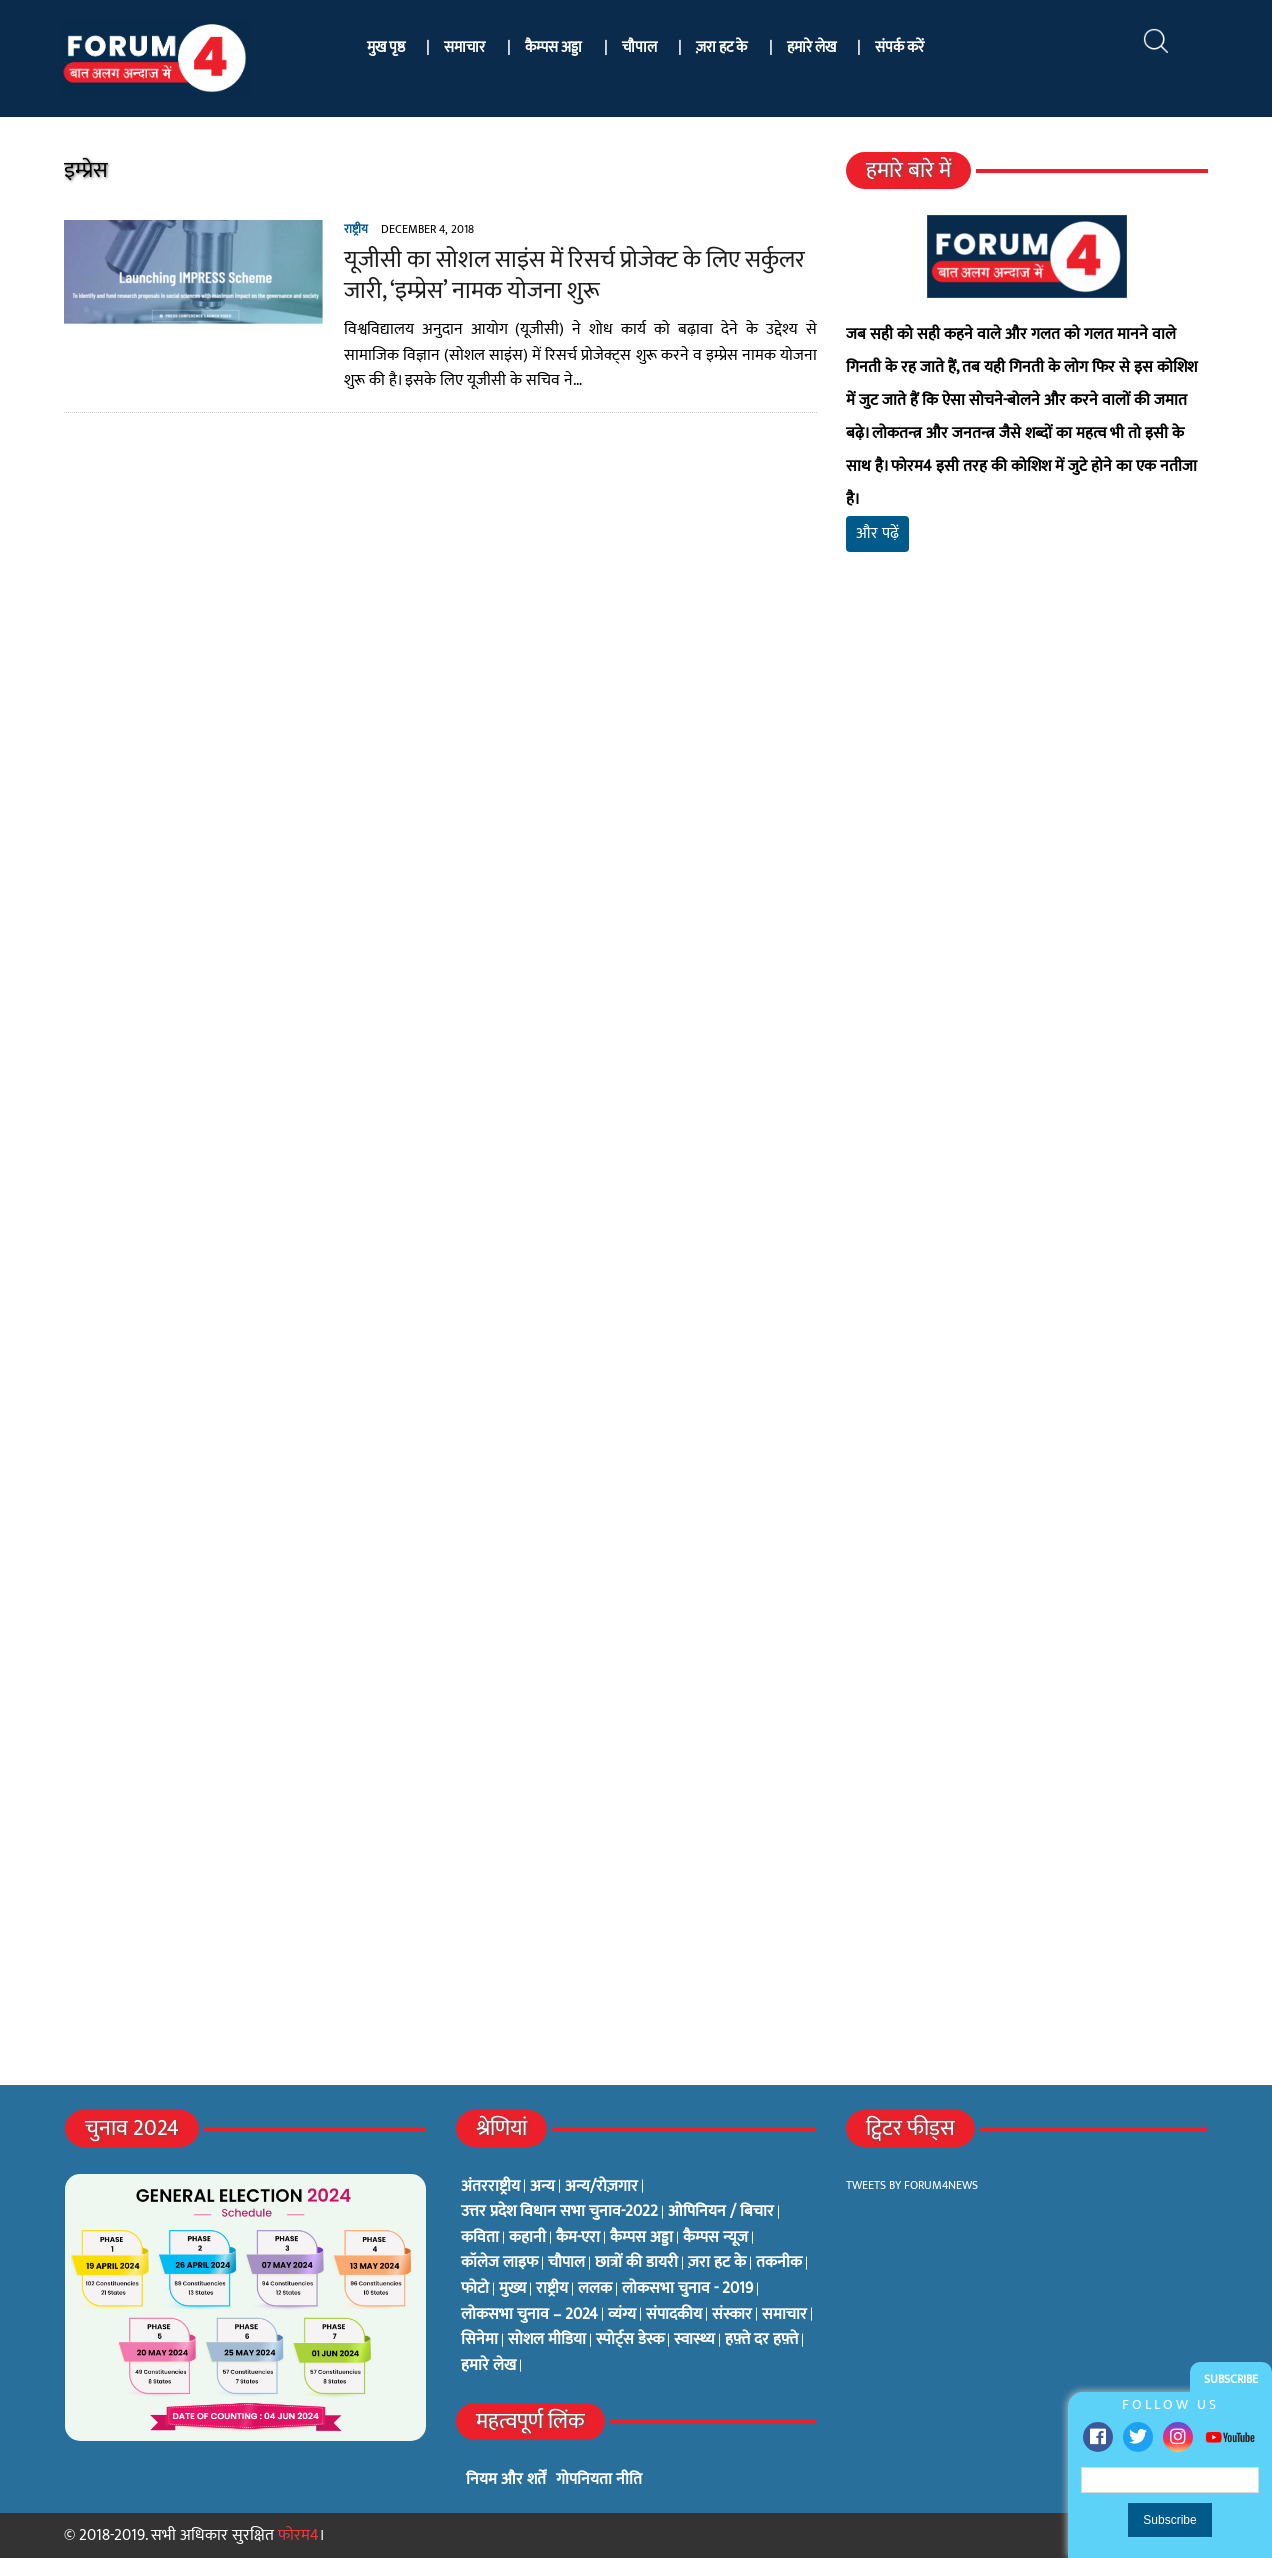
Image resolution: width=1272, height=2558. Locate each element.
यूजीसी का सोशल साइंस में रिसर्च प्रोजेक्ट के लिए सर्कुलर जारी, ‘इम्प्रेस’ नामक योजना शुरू (574, 275)
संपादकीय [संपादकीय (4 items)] (674, 2315)
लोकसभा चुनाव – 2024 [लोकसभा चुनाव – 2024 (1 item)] (529, 2315)
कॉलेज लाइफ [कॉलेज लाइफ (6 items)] (499, 2263)
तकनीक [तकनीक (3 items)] (779, 2263)
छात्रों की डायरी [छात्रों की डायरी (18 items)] (636, 2263)
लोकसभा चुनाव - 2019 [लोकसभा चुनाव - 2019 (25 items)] (687, 2289)
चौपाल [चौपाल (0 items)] (566, 2263)
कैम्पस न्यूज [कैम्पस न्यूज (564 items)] (715, 2238)
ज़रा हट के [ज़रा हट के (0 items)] (717, 2263)
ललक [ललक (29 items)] (595, 2289)
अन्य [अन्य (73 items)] (542, 2187)
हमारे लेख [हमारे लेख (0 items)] (488, 2366)
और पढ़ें (877, 533)
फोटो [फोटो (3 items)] (475, 2289)
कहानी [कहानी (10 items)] (527, 2238)
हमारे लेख (811, 47)
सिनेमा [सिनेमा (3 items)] (479, 2340)
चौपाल (639, 47)
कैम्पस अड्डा (553, 47)
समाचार (464, 47)
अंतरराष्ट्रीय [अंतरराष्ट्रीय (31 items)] (490, 2187)
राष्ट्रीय (356, 229)
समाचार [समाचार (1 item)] (784, 2315)
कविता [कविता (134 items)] (480, 2238)
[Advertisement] (1027, 803)
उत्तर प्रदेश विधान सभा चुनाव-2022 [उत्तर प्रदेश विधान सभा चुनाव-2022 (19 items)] (559, 2212)
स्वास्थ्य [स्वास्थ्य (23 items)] (694, 2340)
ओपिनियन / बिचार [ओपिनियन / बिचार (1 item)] (721, 2212)
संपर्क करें (899, 47)
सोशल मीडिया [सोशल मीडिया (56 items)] (547, 2340)
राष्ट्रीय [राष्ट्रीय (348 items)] (552, 2289)
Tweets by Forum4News (912, 2185)
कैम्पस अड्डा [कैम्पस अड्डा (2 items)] (641, 2238)
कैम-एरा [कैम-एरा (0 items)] (578, 2238)
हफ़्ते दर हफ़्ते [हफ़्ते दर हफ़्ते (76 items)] (761, 2340)
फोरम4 (298, 2535)
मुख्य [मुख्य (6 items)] (512, 2289)
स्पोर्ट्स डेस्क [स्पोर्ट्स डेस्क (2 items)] (630, 2340)
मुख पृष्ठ (386, 47)
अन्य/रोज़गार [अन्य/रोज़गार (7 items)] (601, 2187)
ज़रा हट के (721, 47)
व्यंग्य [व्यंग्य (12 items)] (622, 2315)
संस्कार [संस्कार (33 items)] (732, 2315)
